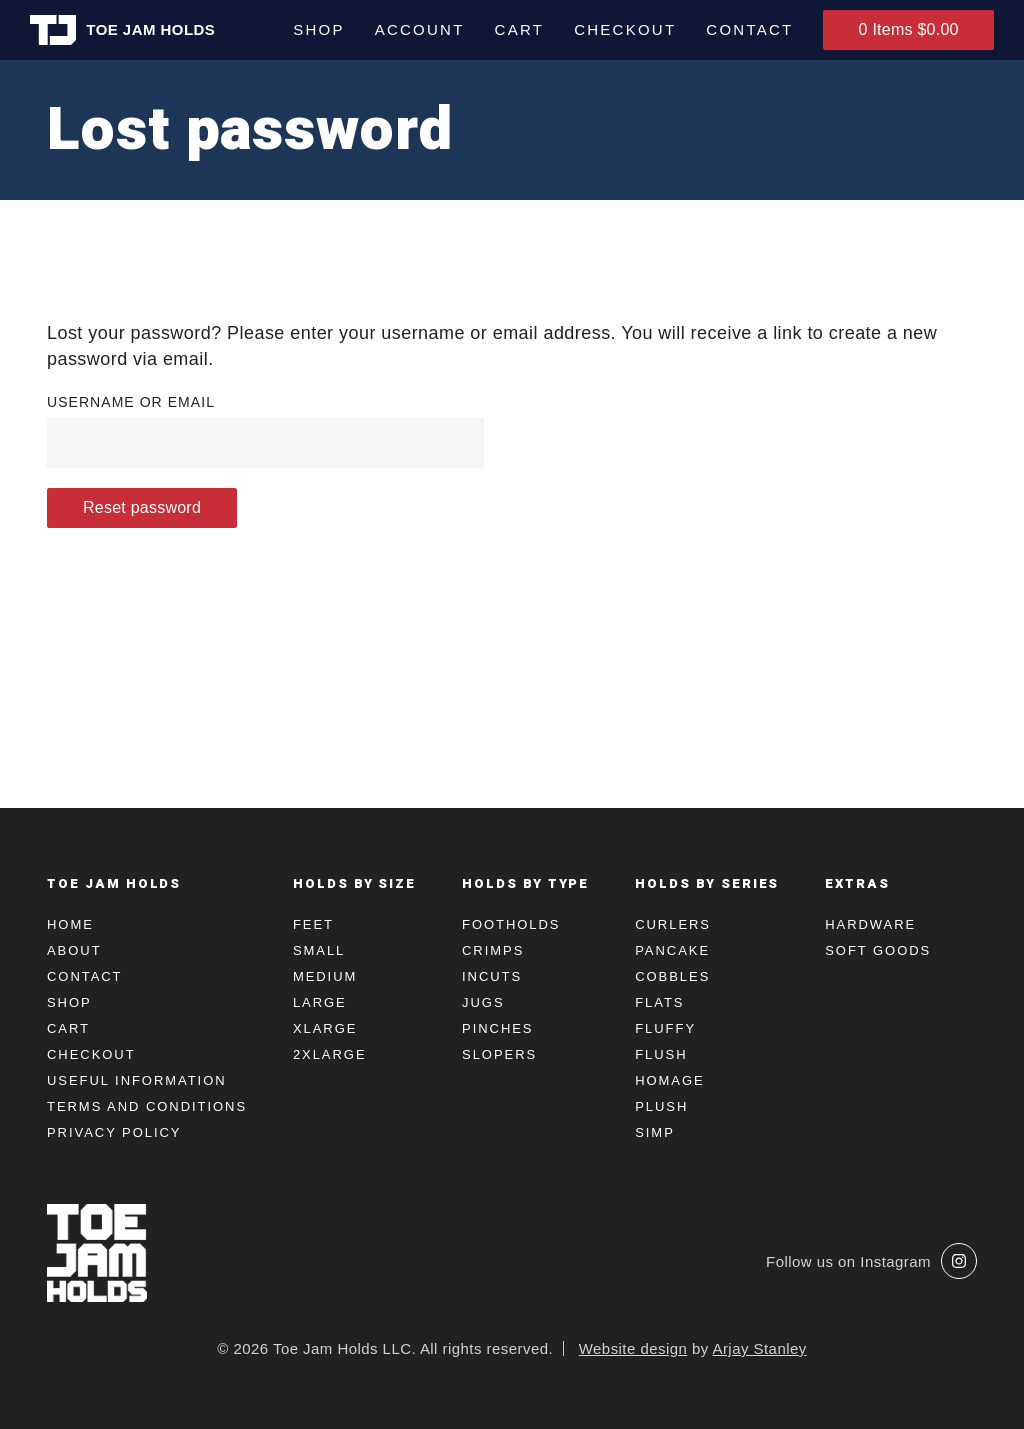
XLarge (325, 1028)
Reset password (142, 507)
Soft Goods (878, 950)
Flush (661, 1054)
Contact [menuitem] (748, 29)
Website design (633, 1348)
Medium (325, 976)
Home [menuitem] (70, 924)
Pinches (497, 1028)
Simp (655, 1132)
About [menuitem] (74, 950)
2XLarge (330, 1054)
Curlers (673, 924)
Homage (669, 1080)
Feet (313, 924)
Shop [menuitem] (318, 29)
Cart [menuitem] (518, 29)
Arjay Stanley (759, 1348)
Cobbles (672, 976)
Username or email (131, 402)
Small (319, 950)
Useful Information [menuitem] (137, 1080)
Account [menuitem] (418, 29)
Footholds (511, 924)
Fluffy (665, 1028)
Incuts (492, 976)
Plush (661, 1106)
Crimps (493, 950)
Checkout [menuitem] (624, 29)
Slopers (499, 1054)
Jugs (483, 1002)
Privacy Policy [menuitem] (114, 1132)
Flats (659, 1002)
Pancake (672, 950)
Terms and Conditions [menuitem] (147, 1106)
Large (320, 1002)
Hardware (870, 924)
